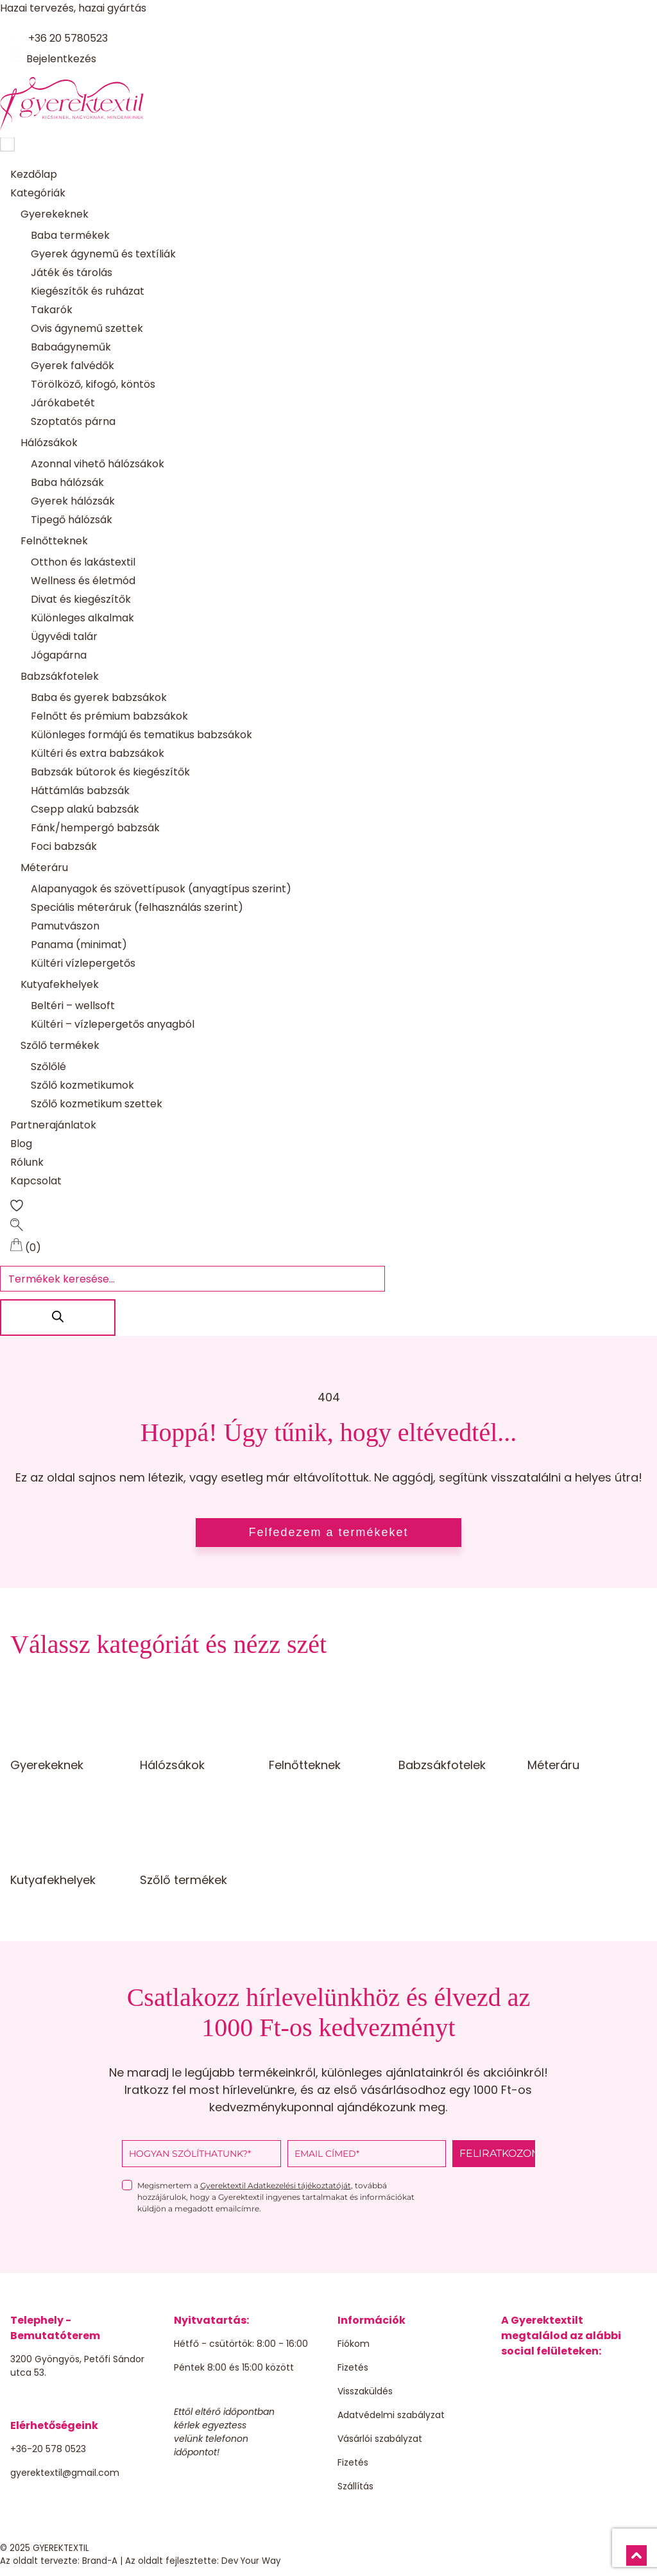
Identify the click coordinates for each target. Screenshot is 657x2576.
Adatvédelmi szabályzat (391, 2415)
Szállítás (355, 2486)
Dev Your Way (251, 2561)
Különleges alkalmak (82, 618)
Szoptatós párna (73, 422)
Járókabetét (63, 403)
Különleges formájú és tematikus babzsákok (141, 735)
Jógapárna (59, 655)
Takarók (52, 310)
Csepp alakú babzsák (85, 809)
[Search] (58, 1318)
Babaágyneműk (71, 347)
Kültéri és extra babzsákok (97, 754)
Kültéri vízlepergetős (83, 963)
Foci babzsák (64, 847)
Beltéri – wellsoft (73, 1006)
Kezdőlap (33, 175)
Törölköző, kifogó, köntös (93, 384)
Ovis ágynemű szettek (87, 329)
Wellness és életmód (83, 581)
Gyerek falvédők (72, 366)
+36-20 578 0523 (48, 2449)
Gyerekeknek (55, 214)
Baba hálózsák (67, 483)
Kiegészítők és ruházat (87, 291)
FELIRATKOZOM (497, 2154)
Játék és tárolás (71, 273)
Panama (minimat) (79, 945)
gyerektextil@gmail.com (64, 2473)
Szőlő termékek (60, 1046)
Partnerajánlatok (53, 1125)
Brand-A (99, 2561)
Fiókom (353, 2344)
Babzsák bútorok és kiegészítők (110, 772)
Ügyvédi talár (64, 637)
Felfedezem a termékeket (328, 1532)
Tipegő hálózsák (71, 520)
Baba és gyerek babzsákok (99, 698)
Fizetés (352, 2368)
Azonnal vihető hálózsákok (97, 464)
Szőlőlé (48, 1067)
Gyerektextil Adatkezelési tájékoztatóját (275, 2186)
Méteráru (44, 868)
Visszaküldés (365, 2391)
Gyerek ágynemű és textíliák (103, 254)
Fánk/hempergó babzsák (95, 828)
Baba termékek (70, 236)
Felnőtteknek (54, 541)
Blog (21, 1144)
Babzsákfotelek (60, 677)
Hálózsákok (49, 443)
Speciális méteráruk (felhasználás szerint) (137, 908)
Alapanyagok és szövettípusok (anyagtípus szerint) (161, 889)
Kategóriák (37, 193)
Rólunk (27, 1162)
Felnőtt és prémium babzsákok (109, 716)
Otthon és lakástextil (83, 562)
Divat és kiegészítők (81, 599)
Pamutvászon (65, 926)
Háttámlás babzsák (80, 791)
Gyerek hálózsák (73, 501)
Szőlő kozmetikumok (82, 1085)
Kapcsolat (36, 1181)
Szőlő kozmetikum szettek (96, 1104)
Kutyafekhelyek (60, 985)
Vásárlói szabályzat (379, 2439)
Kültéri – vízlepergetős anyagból (112, 1024)
